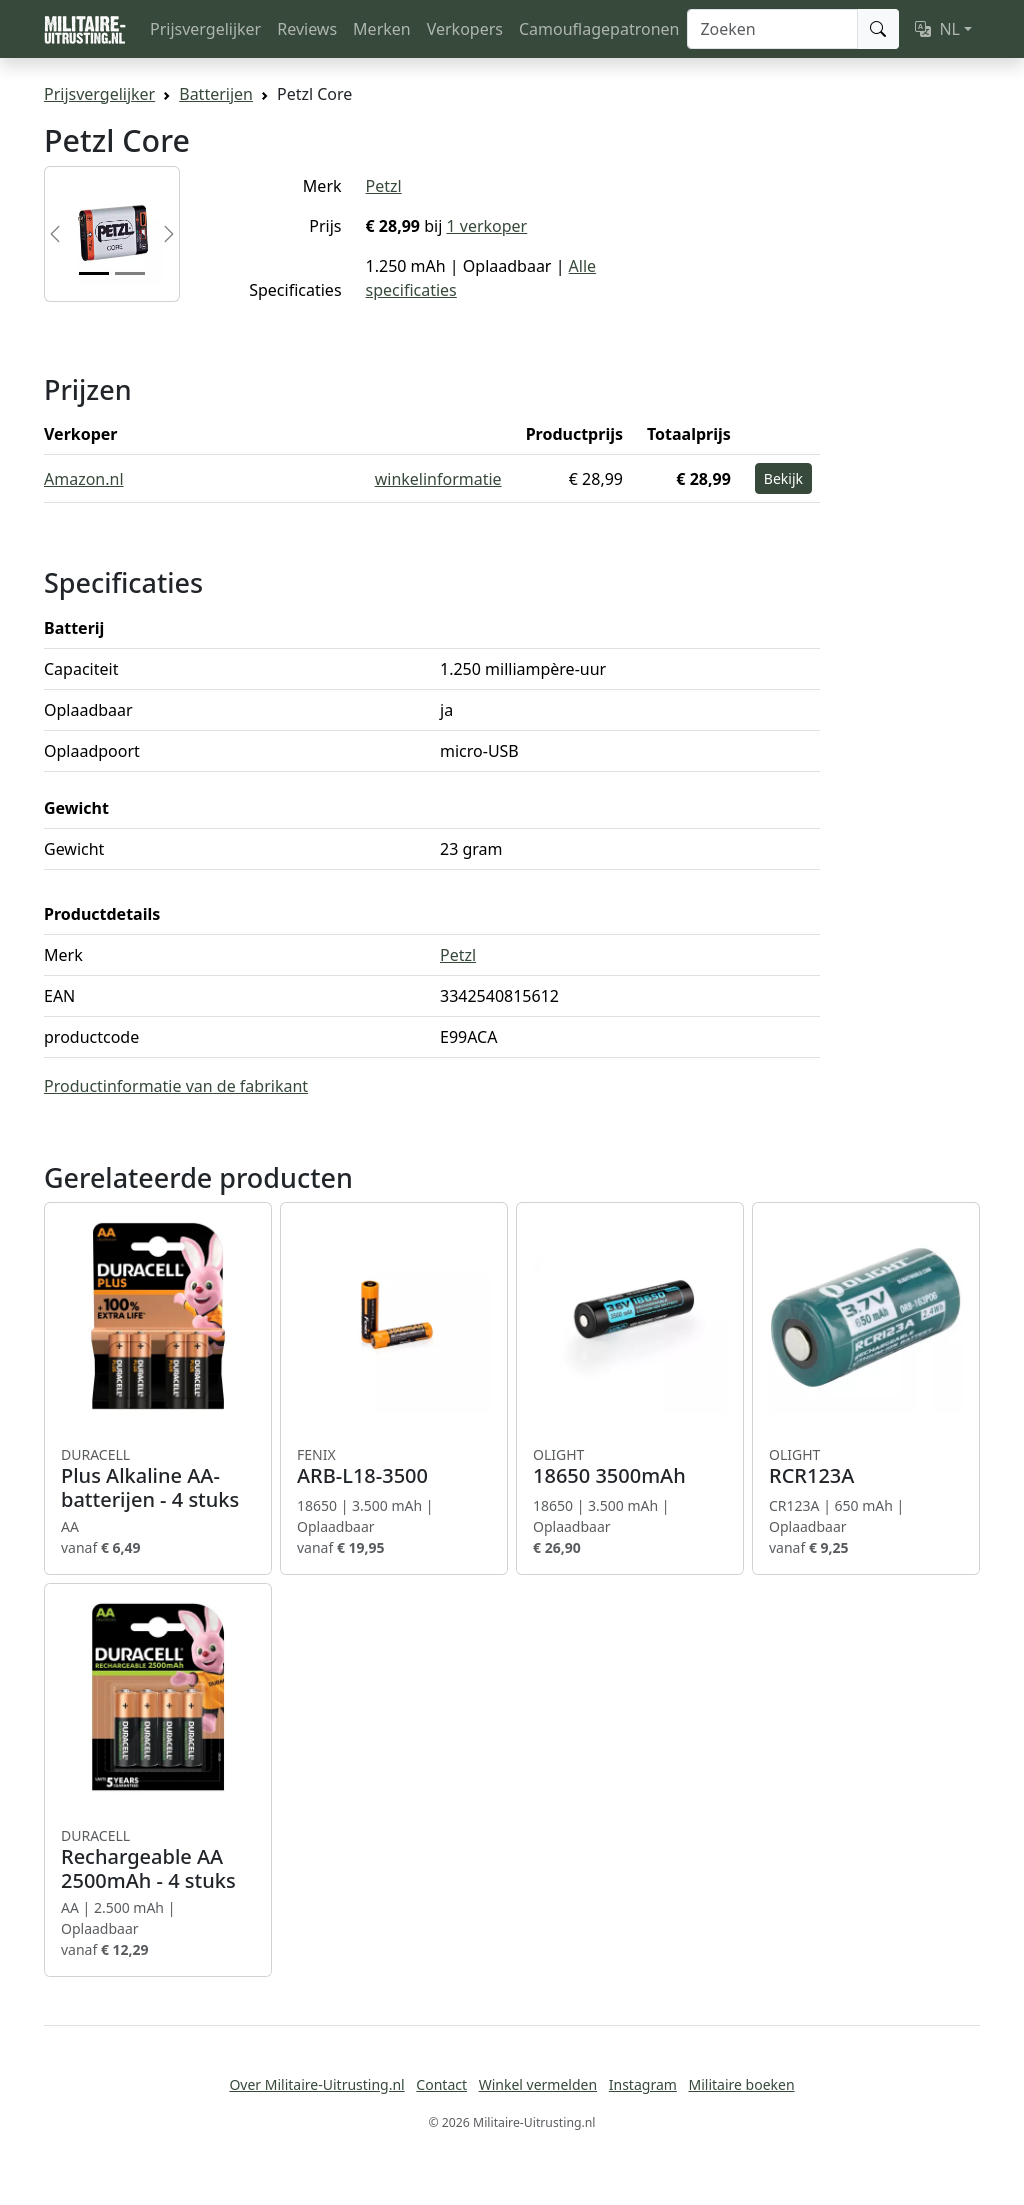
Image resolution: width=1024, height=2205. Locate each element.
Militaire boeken (741, 2084)
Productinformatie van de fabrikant (176, 1086)
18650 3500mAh (630, 1467)
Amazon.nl (84, 479)
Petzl (384, 186)
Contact (441, 2084)
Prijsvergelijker (205, 29)
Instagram (643, 2084)
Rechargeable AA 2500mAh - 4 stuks (158, 1860)
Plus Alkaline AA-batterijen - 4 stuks (158, 1479)
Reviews (307, 29)
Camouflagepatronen (599, 29)
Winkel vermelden (538, 2084)
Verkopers (465, 29)
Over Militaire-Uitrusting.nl (316, 2084)
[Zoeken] (772, 29)
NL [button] (937, 29)
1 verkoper (486, 226)
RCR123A (866, 1467)
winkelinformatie (438, 479)
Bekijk (783, 478)
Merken (382, 29)
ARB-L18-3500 (394, 1467)
